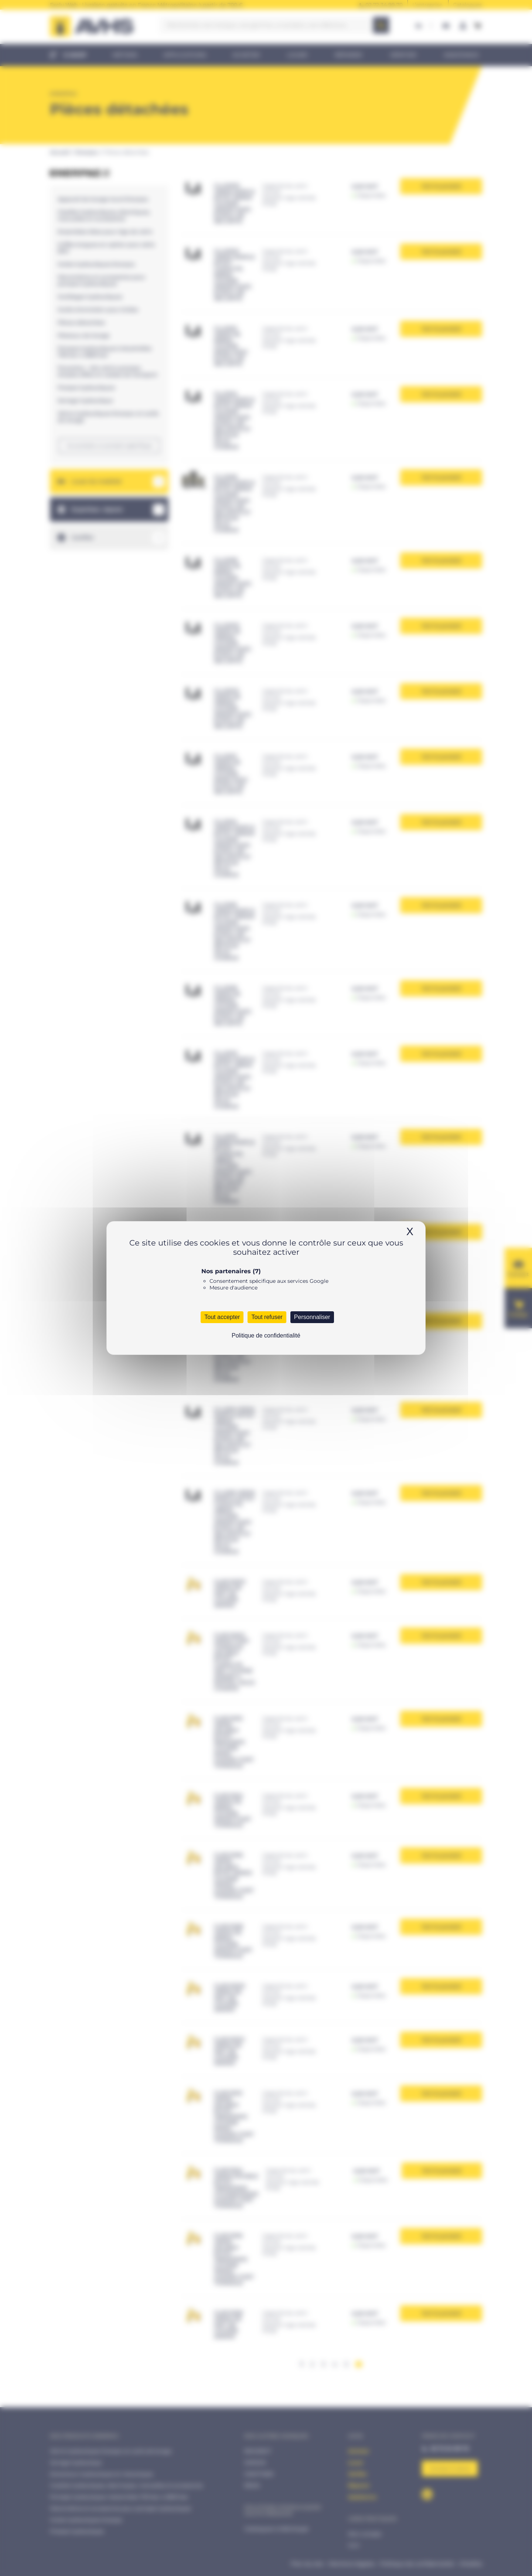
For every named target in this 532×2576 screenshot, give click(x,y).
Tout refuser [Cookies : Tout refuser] (266, 1317)
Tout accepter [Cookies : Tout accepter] (222, 1317)
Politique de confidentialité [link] (266, 1335)
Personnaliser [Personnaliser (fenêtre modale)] (312, 1317)
